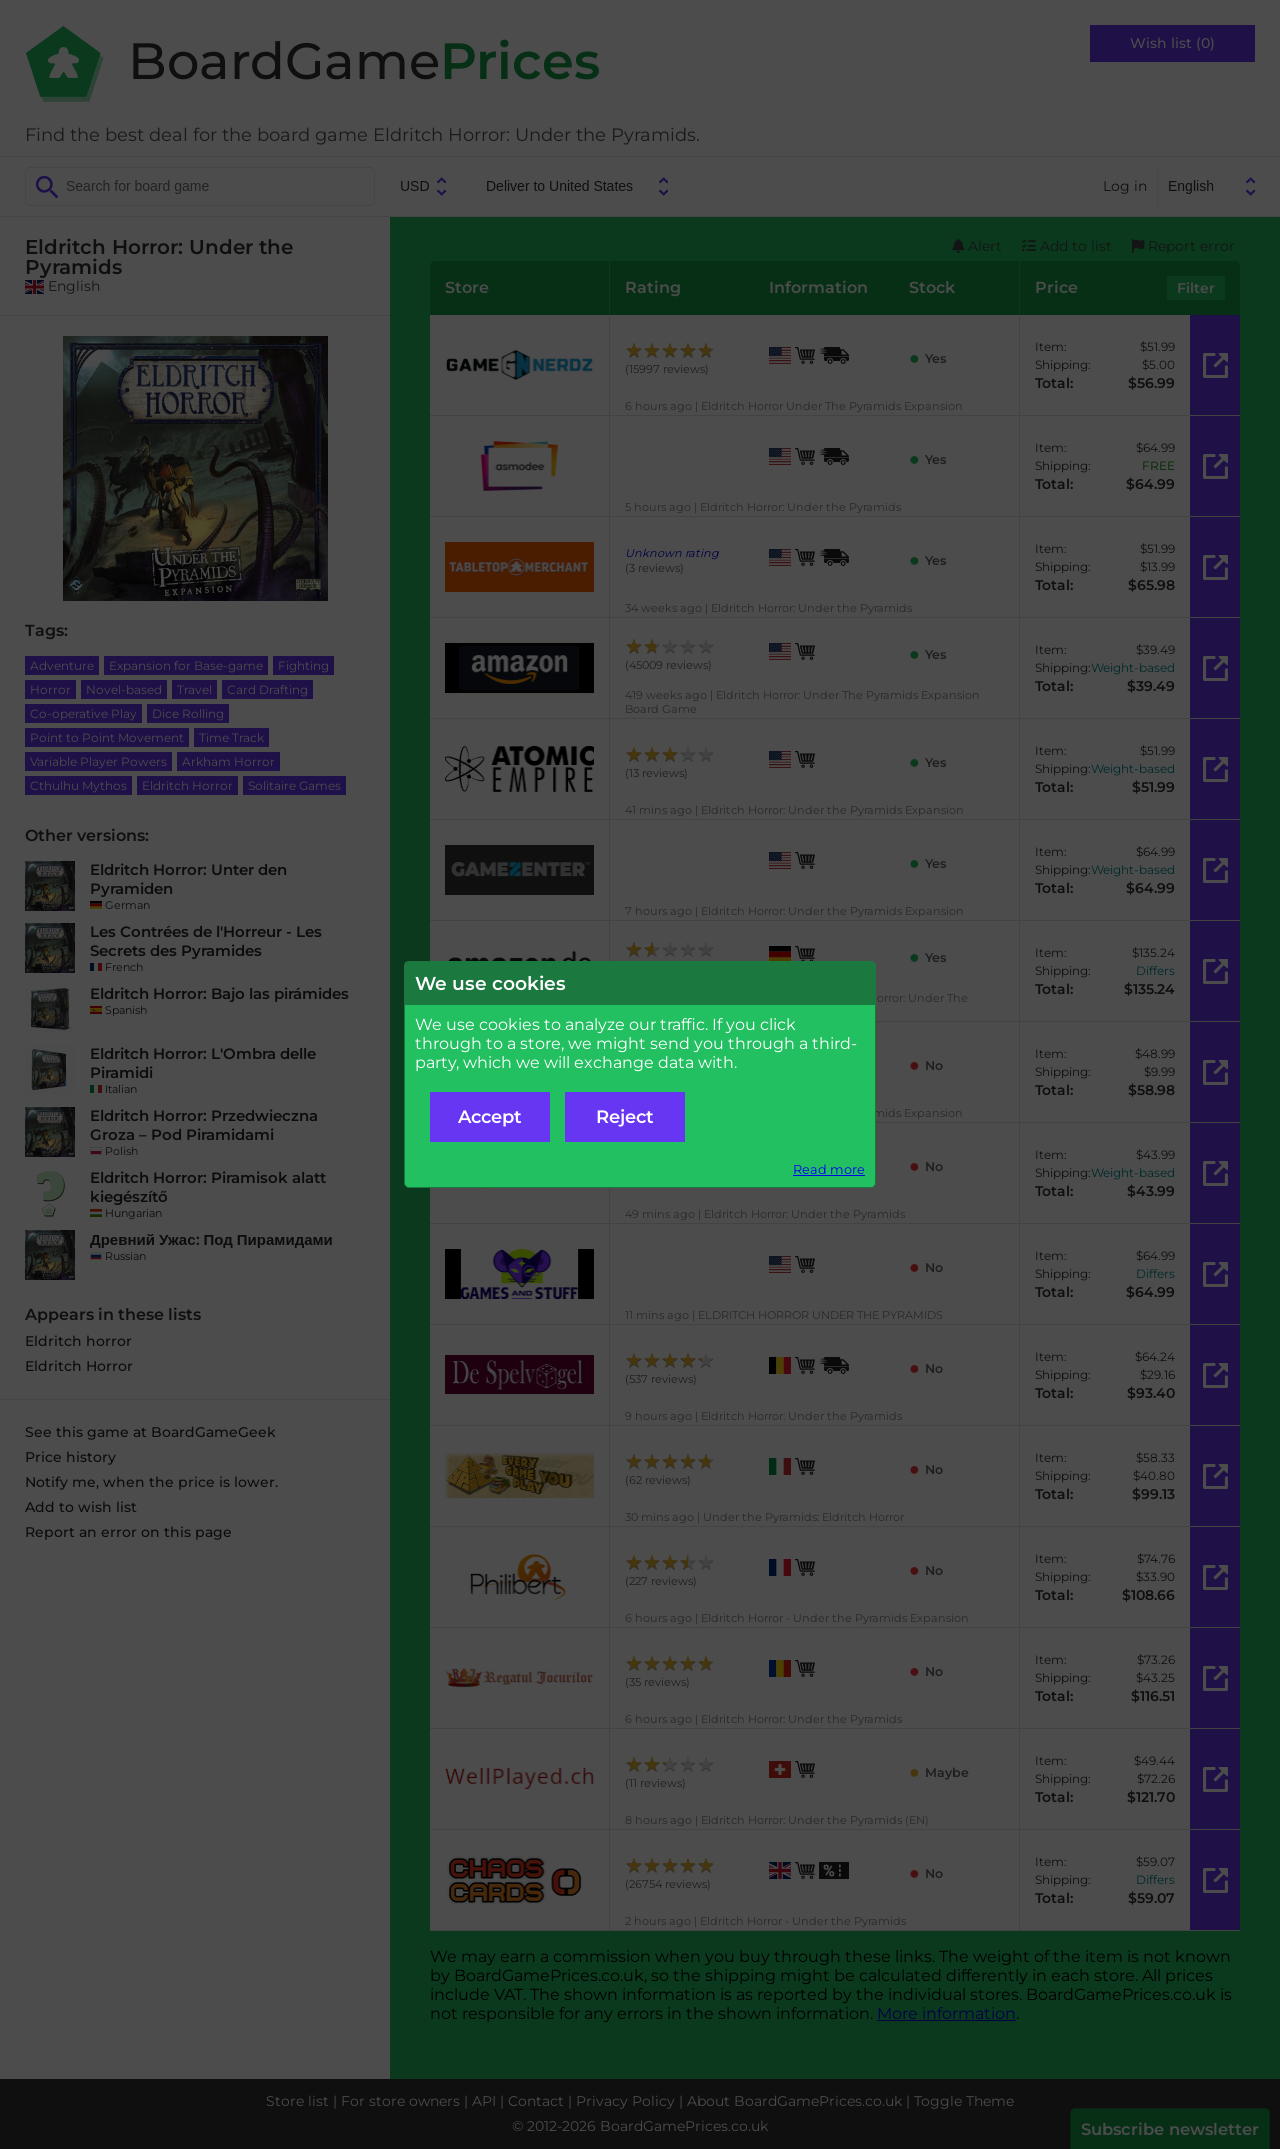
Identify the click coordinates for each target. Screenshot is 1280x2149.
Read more (829, 1169)
